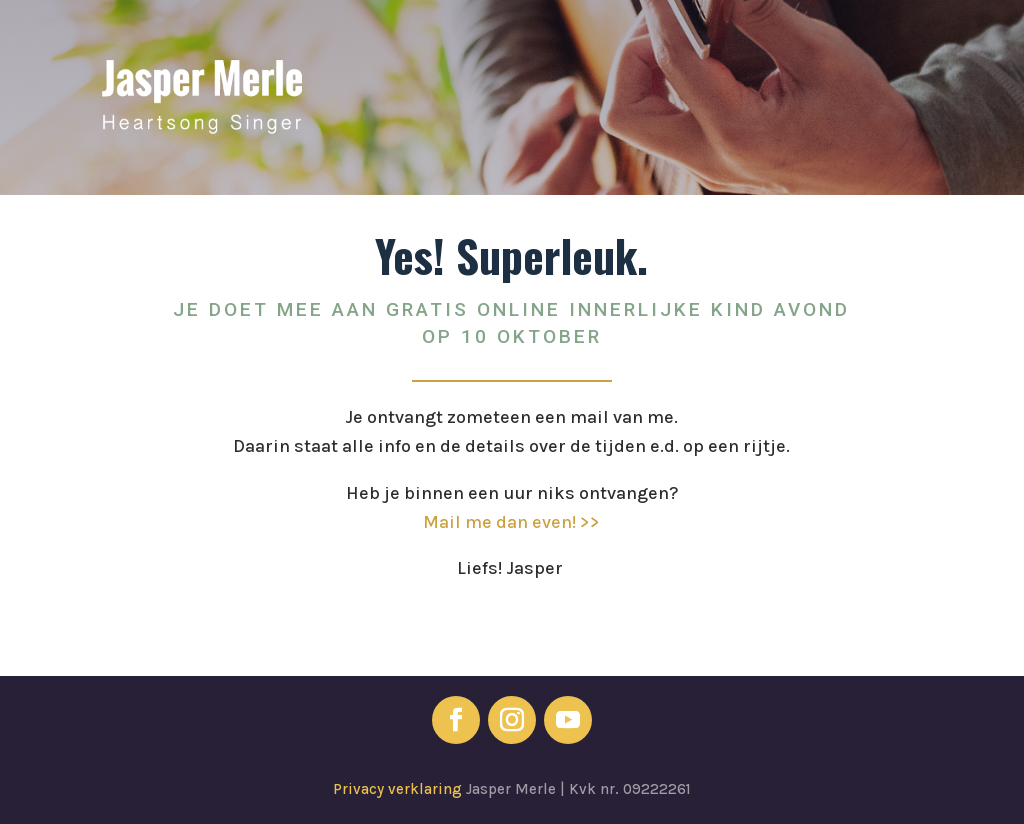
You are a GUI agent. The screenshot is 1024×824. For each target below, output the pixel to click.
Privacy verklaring (399, 789)
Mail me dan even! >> (511, 522)
